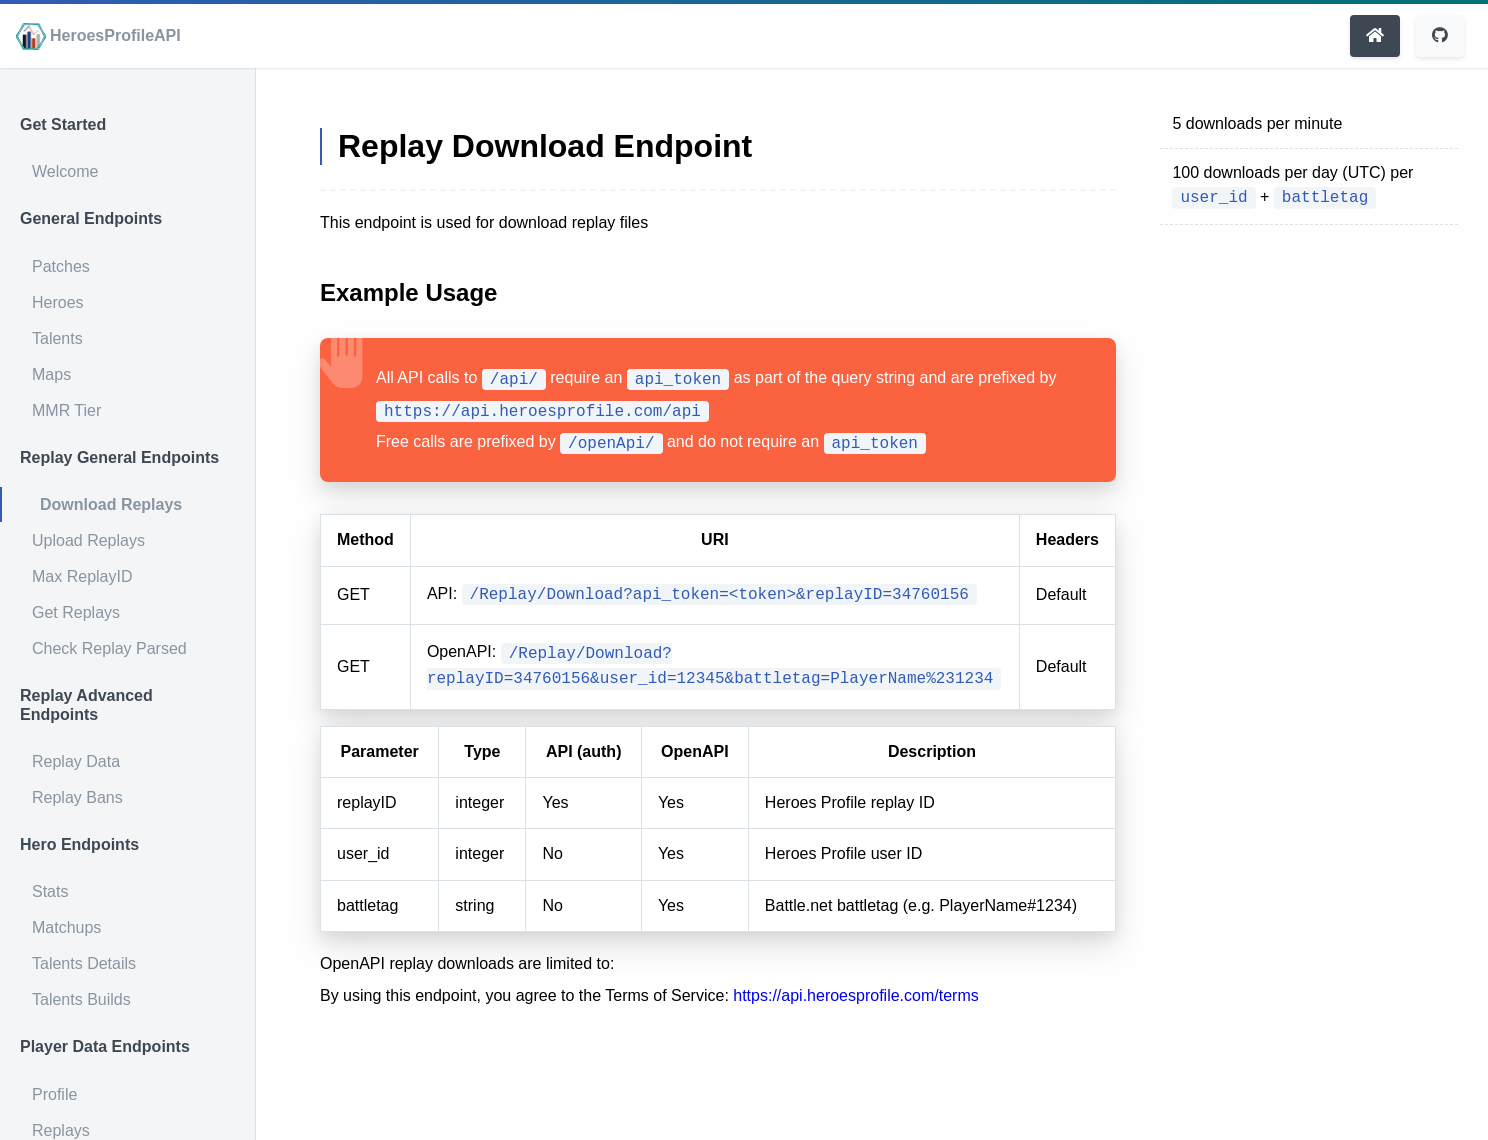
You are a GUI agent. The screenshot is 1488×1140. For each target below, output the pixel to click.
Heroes (58, 302)
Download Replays (111, 504)
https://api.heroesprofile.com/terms (855, 995)
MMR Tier (66, 410)
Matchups (66, 927)
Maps (51, 374)
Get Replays (76, 612)
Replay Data (76, 761)
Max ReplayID (82, 576)
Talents (57, 338)
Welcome (65, 171)
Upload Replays (88, 540)
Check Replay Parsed (109, 648)
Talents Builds (81, 999)
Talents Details (84, 963)
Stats (50, 891)
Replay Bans (77, 797)
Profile (54, 1094)
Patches (61, 266)
